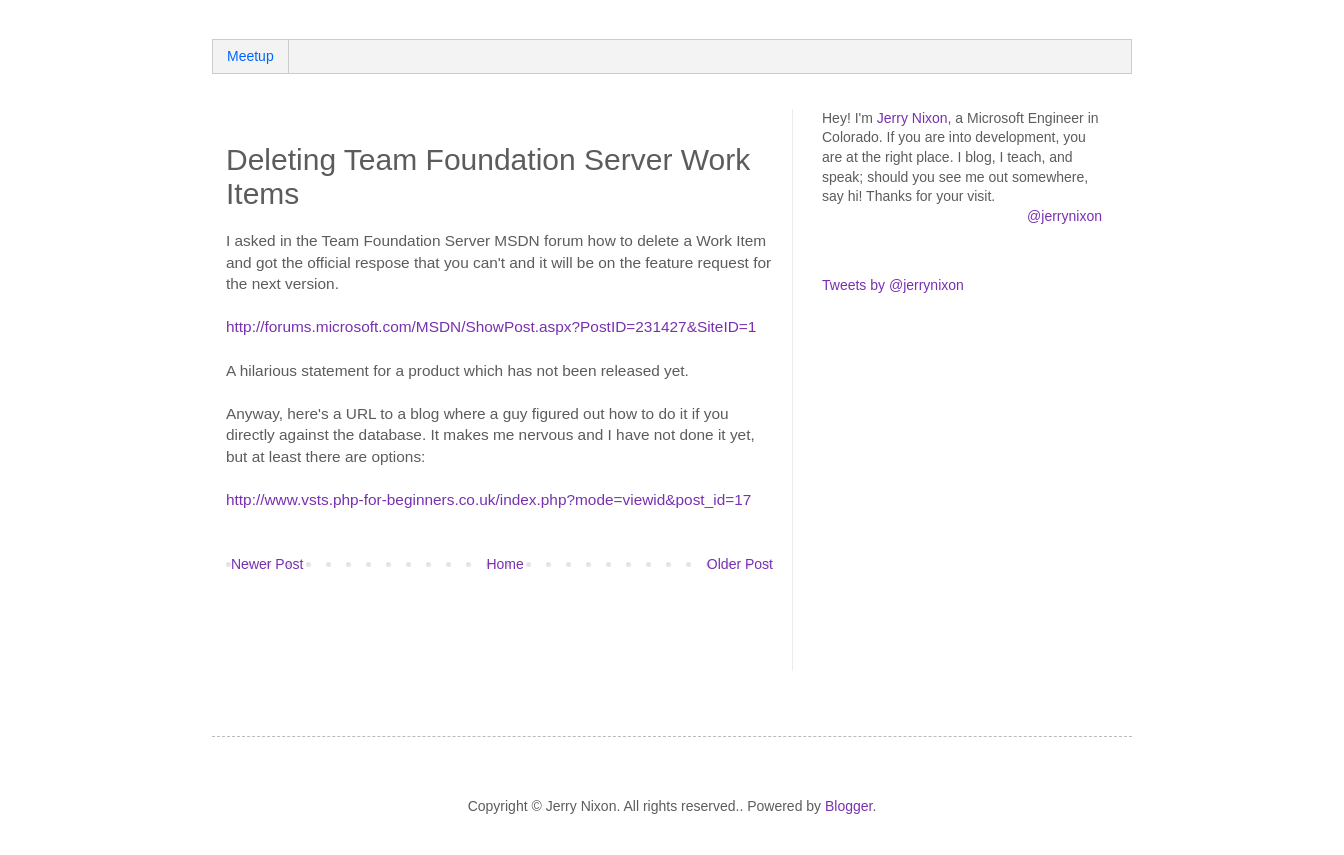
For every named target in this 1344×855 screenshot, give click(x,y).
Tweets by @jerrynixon (893, 285)
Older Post (740, 564)
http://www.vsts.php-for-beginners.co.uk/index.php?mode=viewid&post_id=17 (488, 499)
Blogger (848, 806)
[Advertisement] (460, 635)
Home (504, 564)
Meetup (250, 56)
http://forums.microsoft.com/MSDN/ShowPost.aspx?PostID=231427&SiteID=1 (491, 326)
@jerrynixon (1064, 216)
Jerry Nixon (912, 118)
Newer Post (267, 564)
